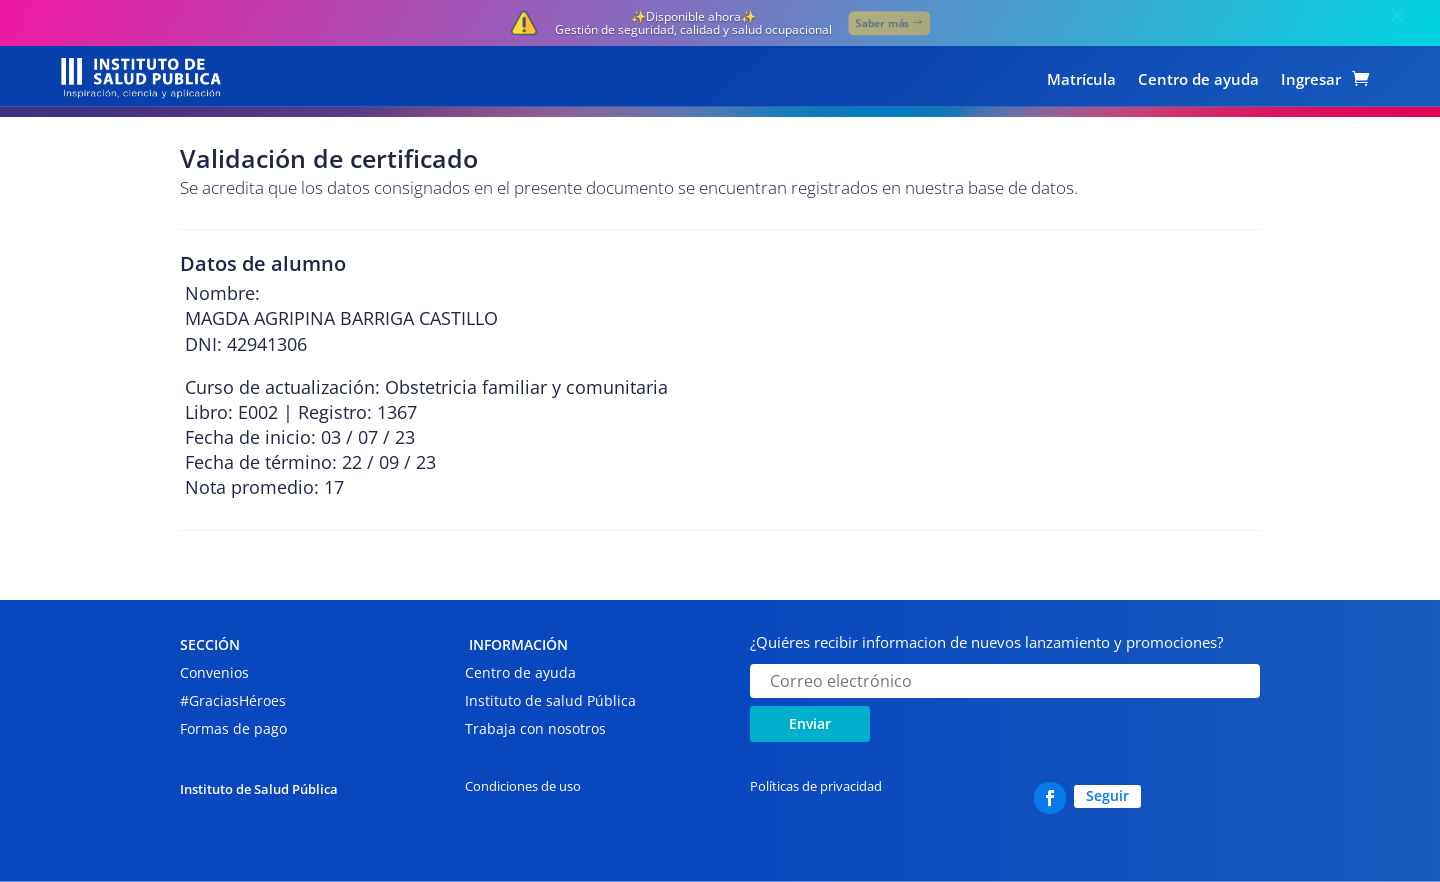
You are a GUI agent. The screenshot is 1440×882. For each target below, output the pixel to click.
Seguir (1107, 795)
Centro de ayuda (1198, 80)
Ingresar (1311, 80)
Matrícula (1081, 80)
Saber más (882, 22)
